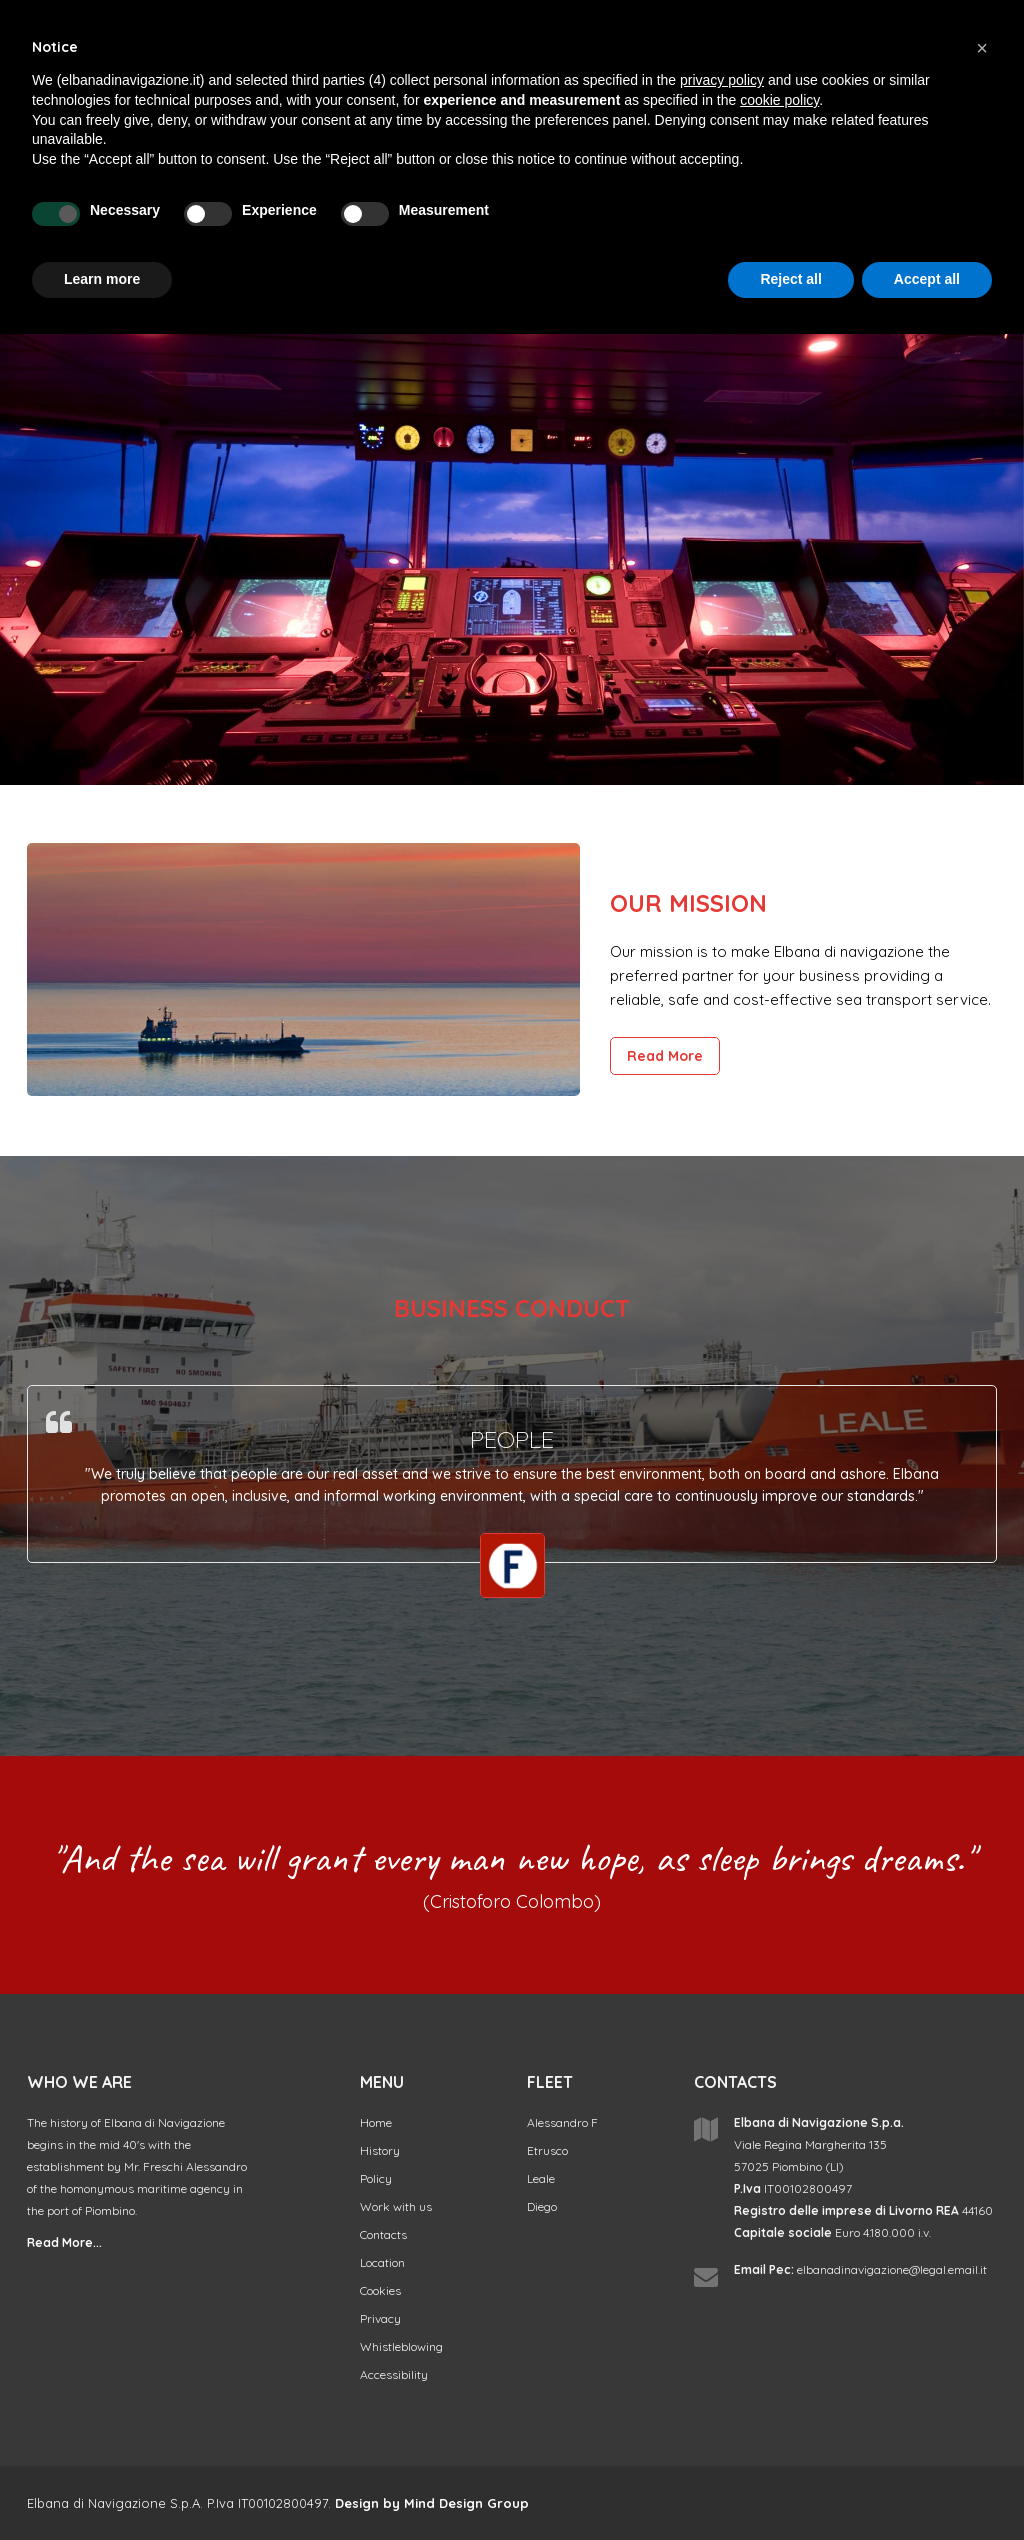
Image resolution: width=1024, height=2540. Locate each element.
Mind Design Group (466, 2503)
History (380, 2150)
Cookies (380, 2290)
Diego (542, 2206)
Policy (376, 2178)
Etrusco (547, 2150)
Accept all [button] (927, 279)
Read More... (64, 2242)
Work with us (396, 2206)
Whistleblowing (401, 2346)
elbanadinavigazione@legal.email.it (892, 2269)
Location (382, 2262)
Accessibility (394, 2374)
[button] (982, 48)
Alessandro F (562, 2122)
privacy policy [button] (722, 80)
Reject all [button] (790, 279)
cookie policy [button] (779, 100)
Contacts (383, 2234)
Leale (541, 2178)
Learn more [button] (102, 279)
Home (376, 2122)
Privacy (380, 2318)
